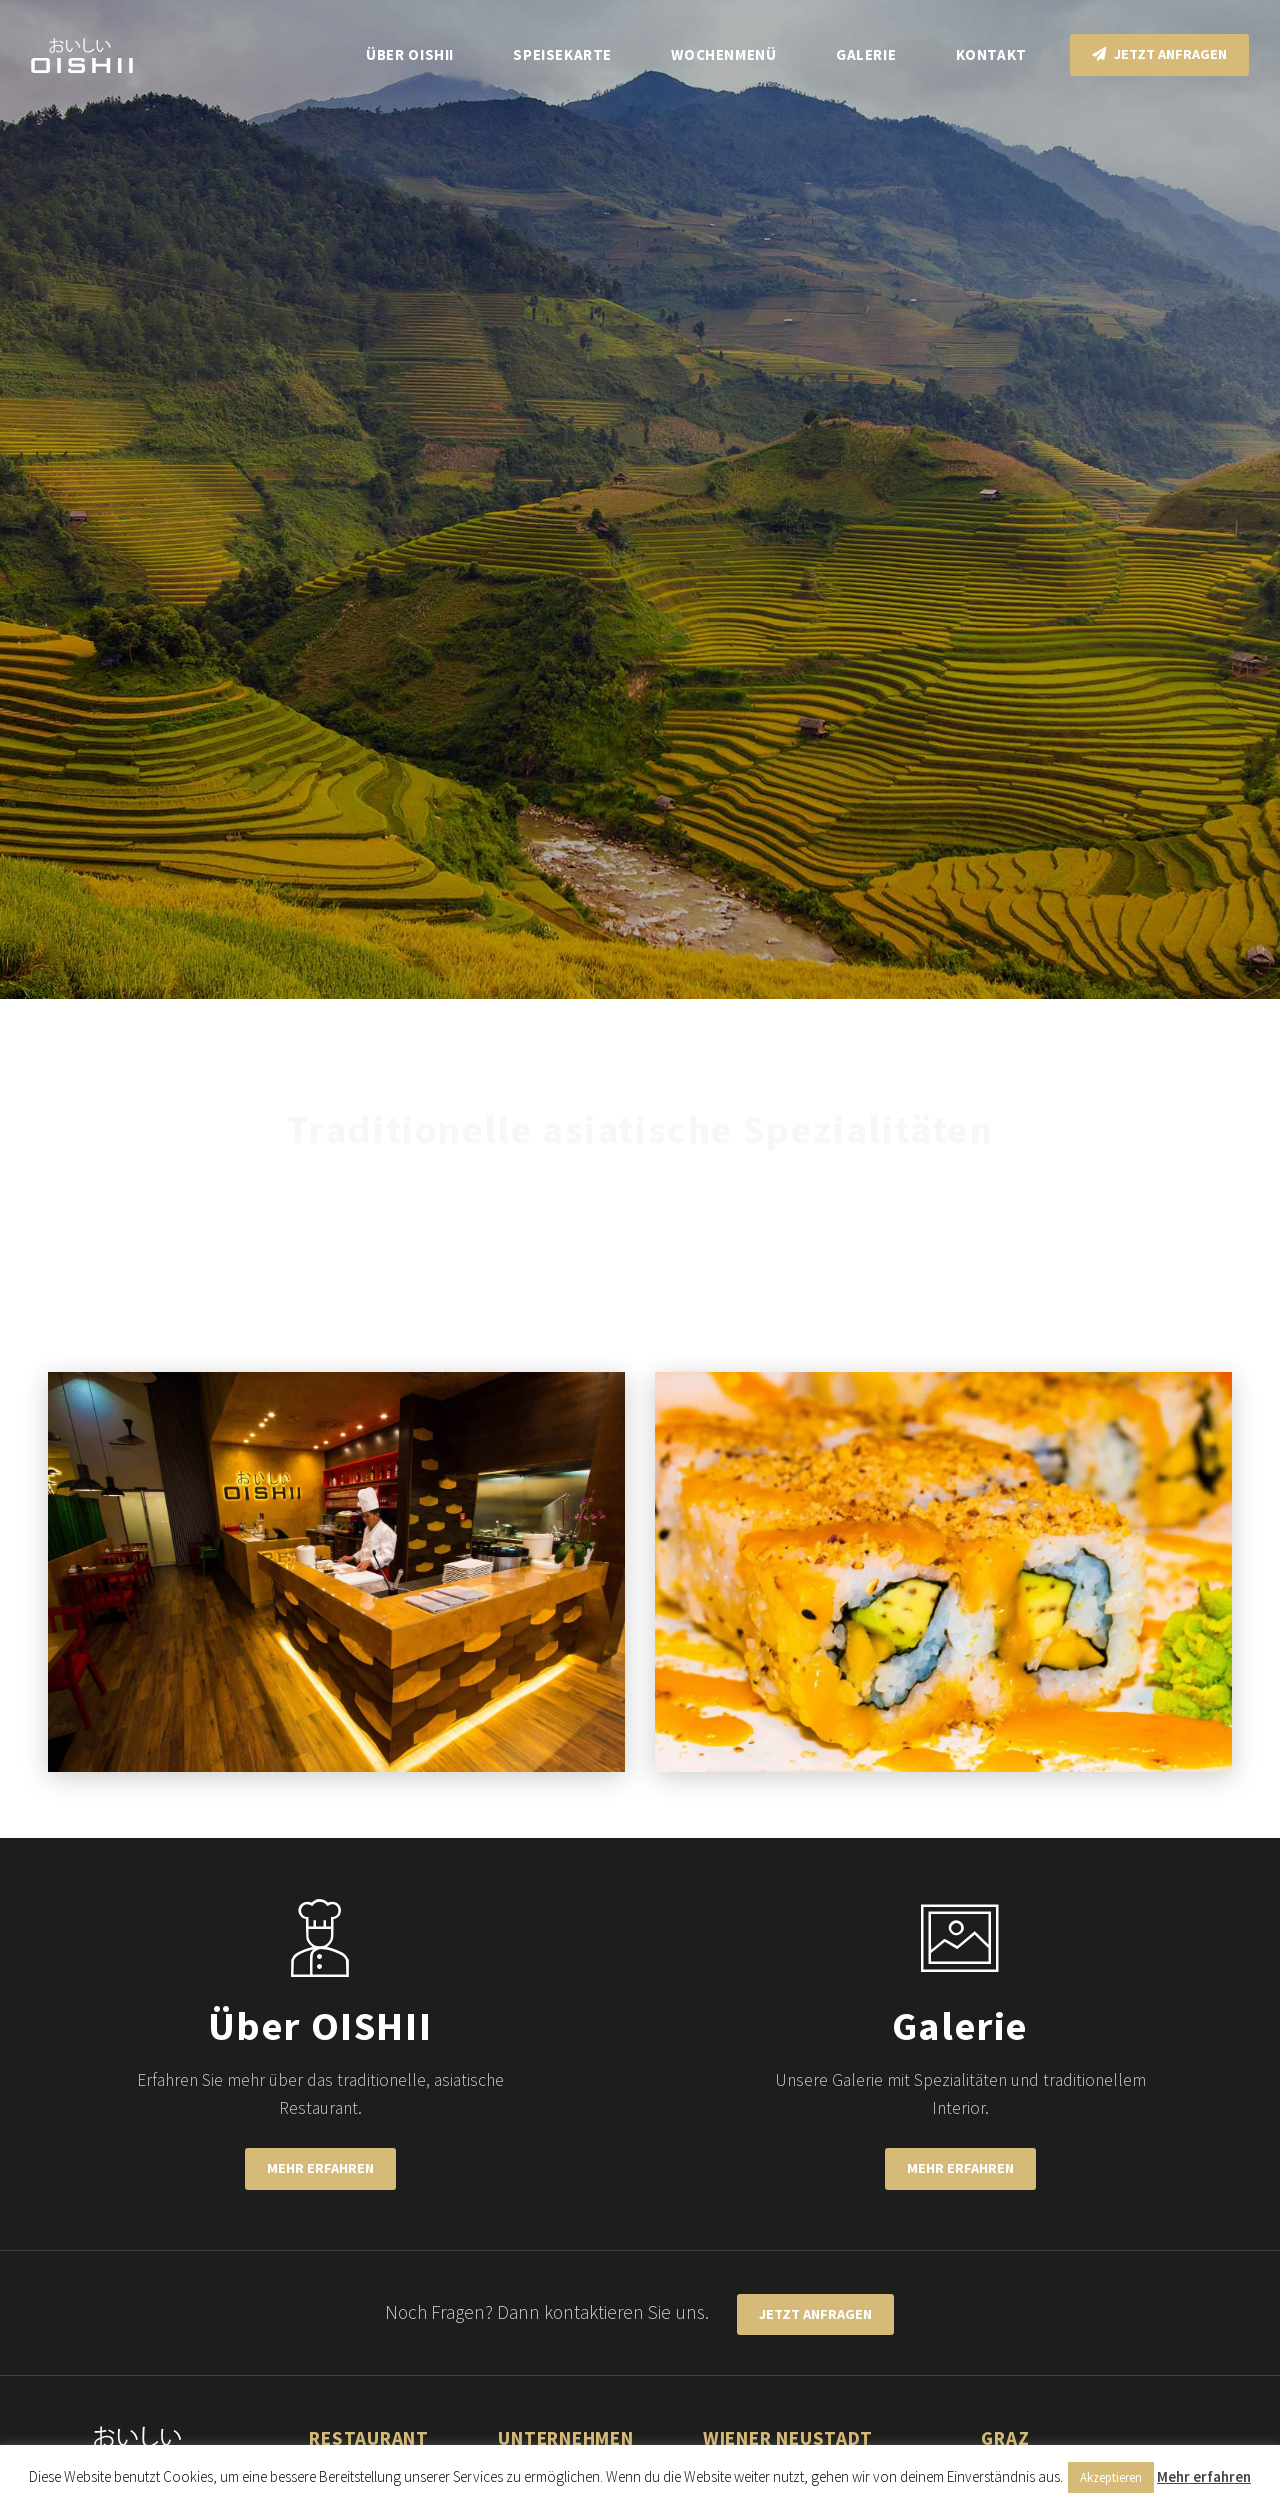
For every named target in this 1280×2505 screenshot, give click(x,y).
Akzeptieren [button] (1111, 2477)
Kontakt (991, 54)
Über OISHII (410, 54)
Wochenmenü (723, 54)
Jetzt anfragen (1159, 54)
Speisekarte (562, 54)
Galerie (866, 54)
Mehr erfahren (320, 2168)
